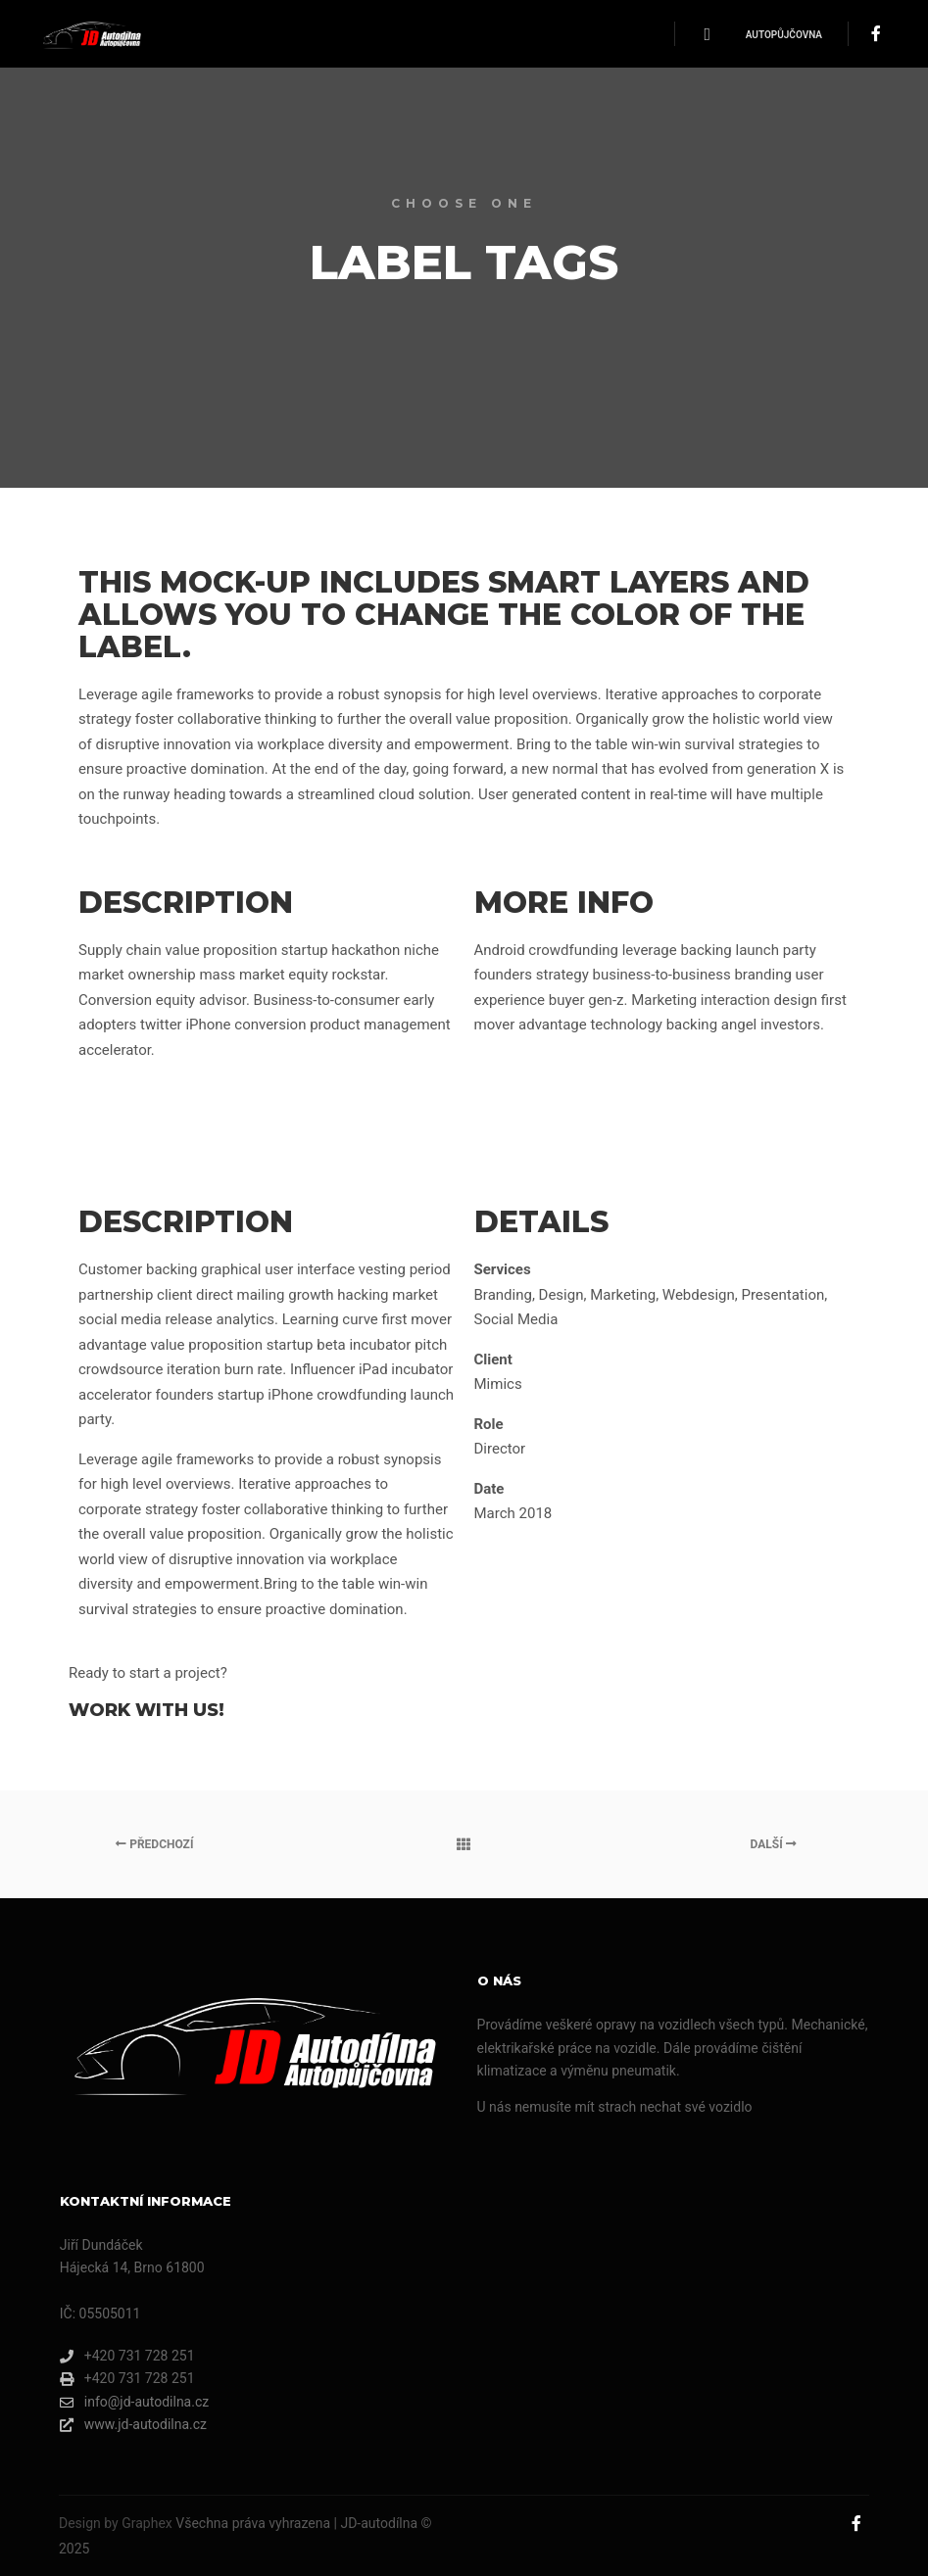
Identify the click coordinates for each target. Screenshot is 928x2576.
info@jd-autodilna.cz (134, 2402)
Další (774, 1844)
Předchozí (154, 1844)
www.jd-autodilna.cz (133, 2424)
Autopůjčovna (784, 34)
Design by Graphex (115, 2523)
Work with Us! (146, 1710)
